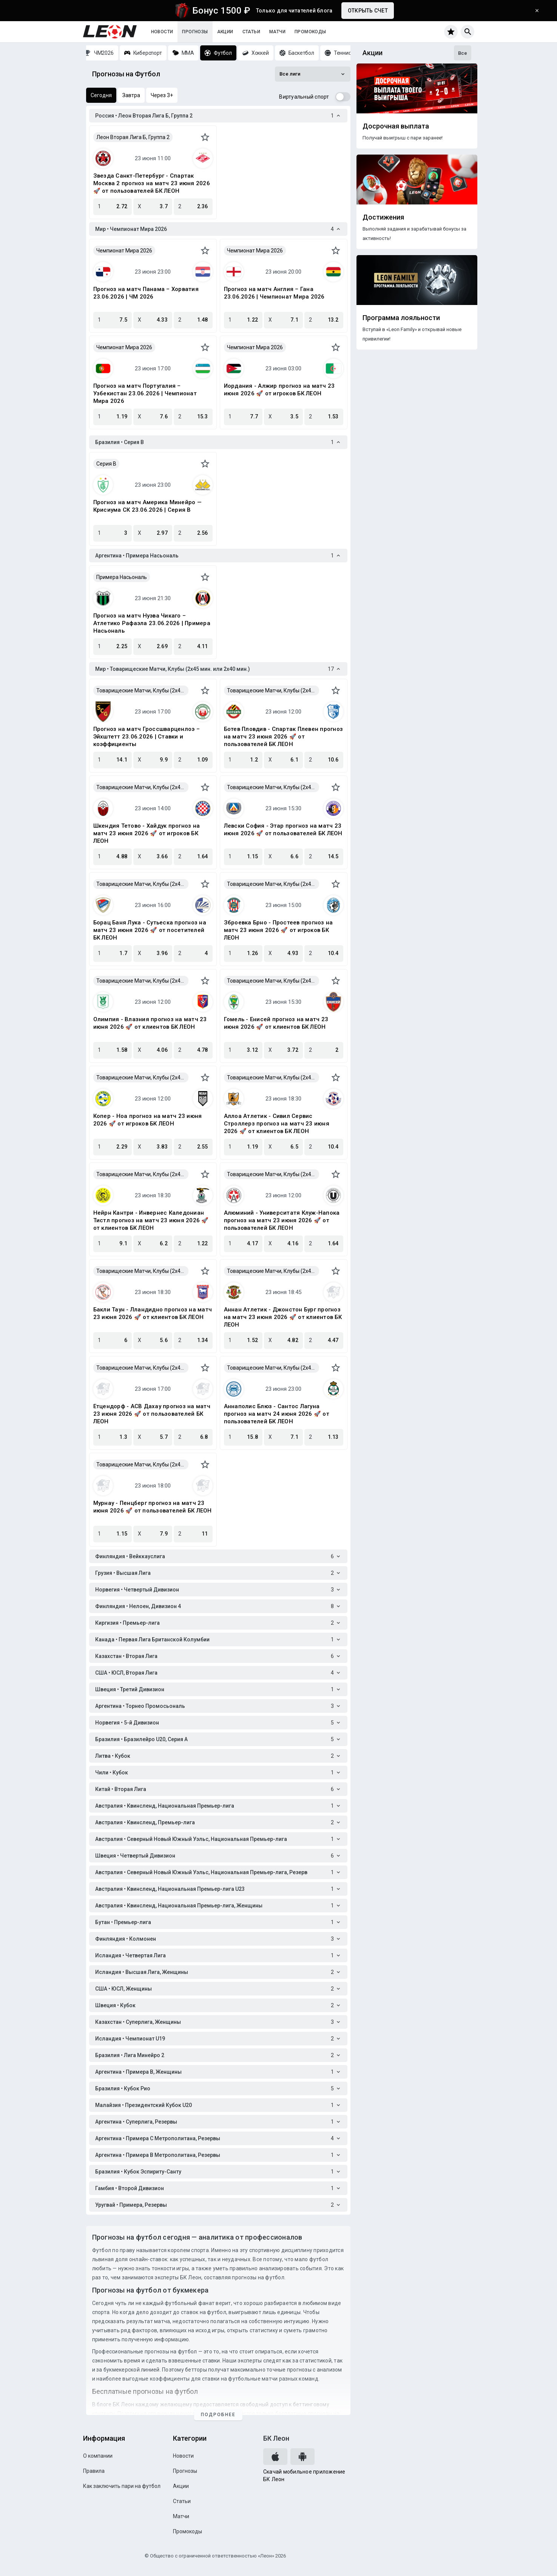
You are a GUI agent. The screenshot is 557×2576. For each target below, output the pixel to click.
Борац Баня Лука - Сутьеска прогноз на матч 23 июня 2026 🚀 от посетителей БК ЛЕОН (149, 930)
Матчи (277, 31)
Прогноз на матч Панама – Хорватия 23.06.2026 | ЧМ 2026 (146, 293)
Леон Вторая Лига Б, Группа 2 (133, 137)
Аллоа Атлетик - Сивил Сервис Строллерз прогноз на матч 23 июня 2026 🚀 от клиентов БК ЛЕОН (276, 1124)
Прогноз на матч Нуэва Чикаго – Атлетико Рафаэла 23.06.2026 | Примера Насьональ (151, 623)
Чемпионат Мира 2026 (124, 251)
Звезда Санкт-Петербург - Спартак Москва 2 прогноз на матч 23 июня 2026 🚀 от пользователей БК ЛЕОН (151, 183)
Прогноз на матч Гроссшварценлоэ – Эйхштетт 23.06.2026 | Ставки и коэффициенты (146, 737)
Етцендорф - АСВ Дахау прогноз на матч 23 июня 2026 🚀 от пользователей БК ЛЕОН (151, 1414)
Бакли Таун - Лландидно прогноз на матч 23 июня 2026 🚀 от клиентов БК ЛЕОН (152, 1313)
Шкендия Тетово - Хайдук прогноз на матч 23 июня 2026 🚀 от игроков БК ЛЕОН (146, 833)
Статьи (251, 31)
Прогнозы (195, 31)
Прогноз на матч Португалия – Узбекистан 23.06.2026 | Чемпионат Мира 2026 (145, 393)
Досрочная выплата (396, 126)
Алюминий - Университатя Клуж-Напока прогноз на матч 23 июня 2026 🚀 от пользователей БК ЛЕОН (282, 1220)
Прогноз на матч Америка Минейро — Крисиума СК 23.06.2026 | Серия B (147, 506)
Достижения (383, 217)
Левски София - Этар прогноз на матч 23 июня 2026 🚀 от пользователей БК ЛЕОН (283, 829)
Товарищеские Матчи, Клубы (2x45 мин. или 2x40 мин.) (142, 690)
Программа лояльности (401, 318)
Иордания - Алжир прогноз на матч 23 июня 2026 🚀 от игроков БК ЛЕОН (279, 389)
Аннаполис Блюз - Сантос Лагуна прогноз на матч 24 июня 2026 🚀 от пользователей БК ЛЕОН (276, 1414)
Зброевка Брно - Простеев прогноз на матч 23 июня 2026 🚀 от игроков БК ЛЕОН (278, 930)
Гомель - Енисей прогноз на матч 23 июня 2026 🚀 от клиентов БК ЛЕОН (276, 1023)
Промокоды (310, 31)
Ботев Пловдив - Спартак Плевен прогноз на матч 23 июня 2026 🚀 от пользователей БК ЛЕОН (283, 737)
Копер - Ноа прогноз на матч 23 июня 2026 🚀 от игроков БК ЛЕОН (147, 1120)
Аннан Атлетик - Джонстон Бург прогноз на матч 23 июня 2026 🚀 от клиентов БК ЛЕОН (283, 1317)
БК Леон (276, 2438)
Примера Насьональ (121, 577)
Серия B (106, 464)
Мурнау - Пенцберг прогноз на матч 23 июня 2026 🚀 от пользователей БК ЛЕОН (152, 1507)
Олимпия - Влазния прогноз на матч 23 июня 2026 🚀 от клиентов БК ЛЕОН (150, 1023)
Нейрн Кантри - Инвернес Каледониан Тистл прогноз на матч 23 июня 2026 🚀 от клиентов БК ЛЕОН (151, 1220)
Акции (225, 31)
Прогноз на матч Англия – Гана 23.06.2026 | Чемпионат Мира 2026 (274, 293)
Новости (162, 31)
